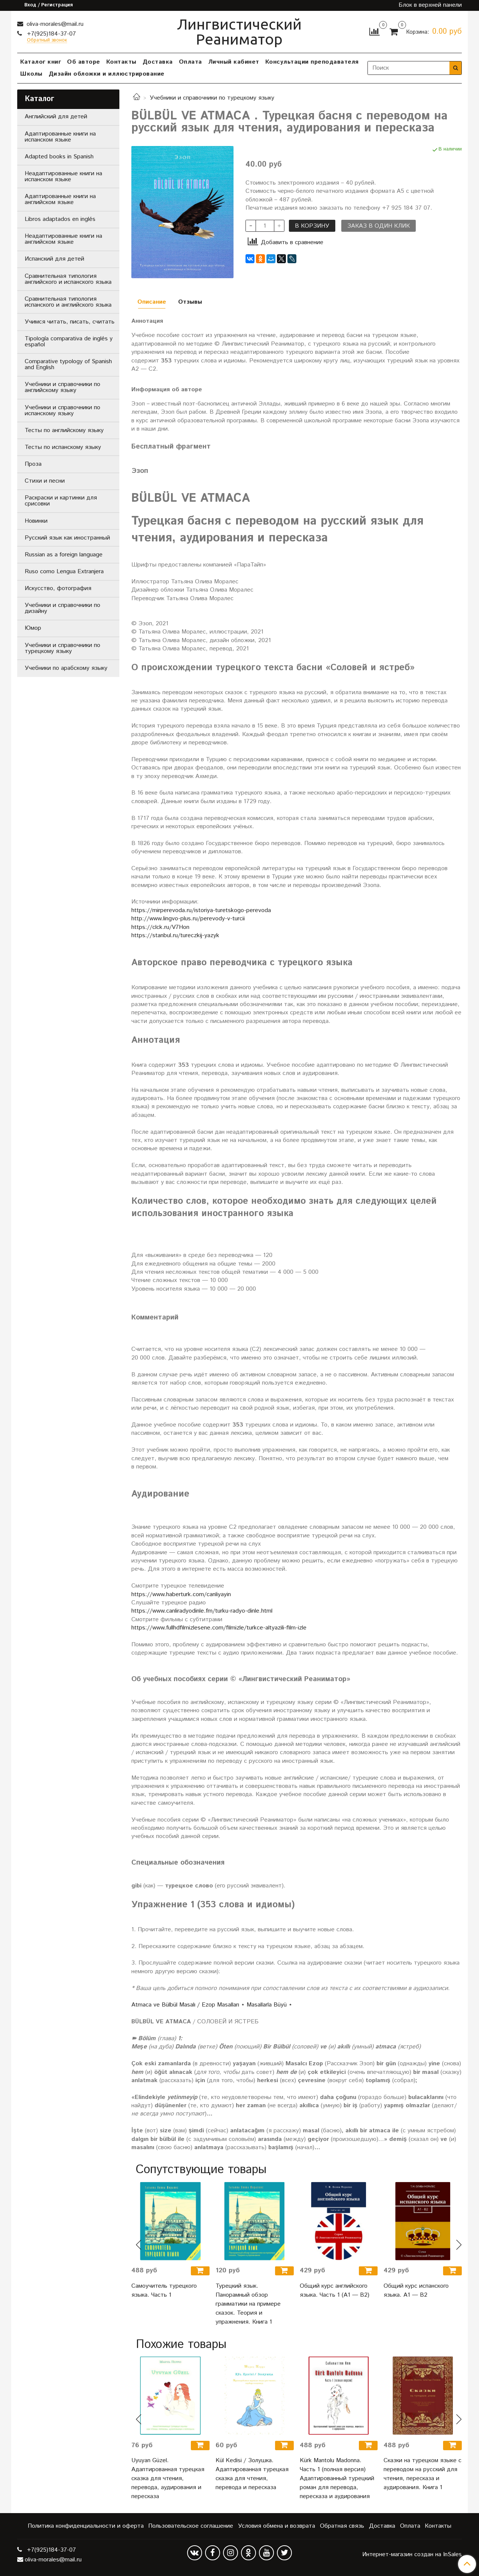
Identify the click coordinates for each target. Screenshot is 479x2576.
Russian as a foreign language (64, 554)
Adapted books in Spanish (59, 156)
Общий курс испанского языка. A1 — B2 (416, 2290)
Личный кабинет (233, 62)
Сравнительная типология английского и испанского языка (68, 279)
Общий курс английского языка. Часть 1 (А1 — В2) (334, 2290)
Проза (33, 464)
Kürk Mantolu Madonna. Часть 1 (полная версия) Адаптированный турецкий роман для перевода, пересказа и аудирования (337, 2478)
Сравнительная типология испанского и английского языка (68, 302)
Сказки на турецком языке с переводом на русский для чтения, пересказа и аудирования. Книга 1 (422, 2474)
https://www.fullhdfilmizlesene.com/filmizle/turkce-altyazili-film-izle (218, 1627)
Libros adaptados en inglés (60, 219)
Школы (31, 74)
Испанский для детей (54, 259)
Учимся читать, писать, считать (70, 322)
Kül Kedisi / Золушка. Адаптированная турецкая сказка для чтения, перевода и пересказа (252, 2474)
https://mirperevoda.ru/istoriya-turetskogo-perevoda (201, 910)
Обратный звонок (47, 40)
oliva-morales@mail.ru (54, 24)
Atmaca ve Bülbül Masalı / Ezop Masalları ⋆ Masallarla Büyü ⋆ (211, 2005)
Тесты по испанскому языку (63, 447)
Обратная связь (342, 2526)
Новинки (36, 521)
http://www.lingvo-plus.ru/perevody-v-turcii (188, 918)
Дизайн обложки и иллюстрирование (107, 74)
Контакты (121, 62)
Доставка (158, 62)
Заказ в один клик (378, 226)
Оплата (190, 62)
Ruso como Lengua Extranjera (64, 571)
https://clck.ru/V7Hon (160, 927)
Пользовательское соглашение (190, 2526)
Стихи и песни (45, 481)
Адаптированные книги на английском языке (60, 199)
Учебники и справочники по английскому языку (62, 387)
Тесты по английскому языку (64, 430)
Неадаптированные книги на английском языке (63, 239)
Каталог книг (40, 62)
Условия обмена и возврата (276, 2526)
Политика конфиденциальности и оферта (86, 2526)
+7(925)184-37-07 (50, 34)
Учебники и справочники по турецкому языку (212, 98)
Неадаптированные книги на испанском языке (63, 176)
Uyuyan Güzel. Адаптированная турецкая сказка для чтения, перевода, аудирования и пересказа (167, 2478)
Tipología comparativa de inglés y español (69, 341)
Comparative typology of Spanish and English (68, 364)
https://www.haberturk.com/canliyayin (181, 1594)
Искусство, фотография (58, 588)
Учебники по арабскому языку (66, 668)
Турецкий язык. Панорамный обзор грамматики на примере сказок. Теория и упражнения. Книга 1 (248, 2304)
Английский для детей (56, 116)
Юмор (33, 628)
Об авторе (83, 62)
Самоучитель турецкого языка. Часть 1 (164, 2290)
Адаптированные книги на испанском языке (60, 137)
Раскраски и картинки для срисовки (61, 500)
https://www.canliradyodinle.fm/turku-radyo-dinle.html (201, 1611)
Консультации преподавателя (312, 62)
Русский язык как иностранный (67, 538)
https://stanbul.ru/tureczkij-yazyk (175, 935)
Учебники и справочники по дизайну (62, 608)
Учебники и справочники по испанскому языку (62, 410)
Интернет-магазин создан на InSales (412, 2555)
